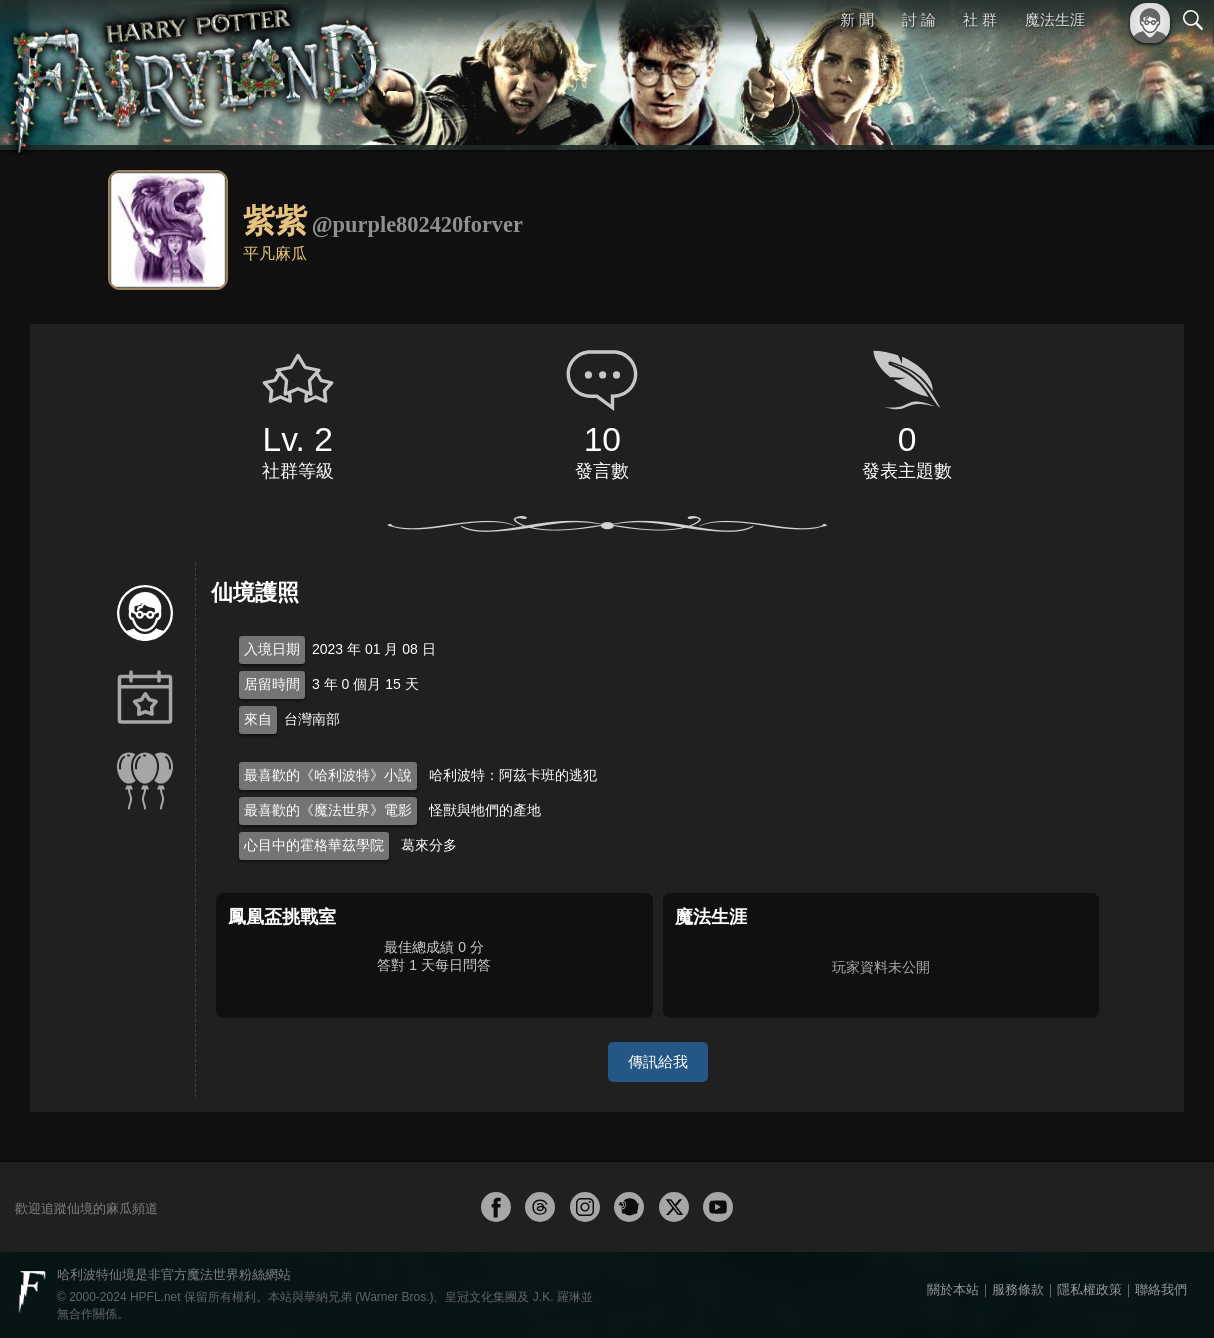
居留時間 (272, 684)
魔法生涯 (1055, 19)
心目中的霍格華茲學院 (314, 845)
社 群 (980, 19)
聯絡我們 (1161, 1289)
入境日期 (272, 649)
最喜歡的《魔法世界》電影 (328, 810)
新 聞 (857, 19)
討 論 (919, 19)
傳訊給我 (658, 1061)
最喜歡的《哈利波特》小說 (328, 775)
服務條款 (1018, 1289)
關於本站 (953, 1289)
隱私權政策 (1089, 1289)
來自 (258, 719)
